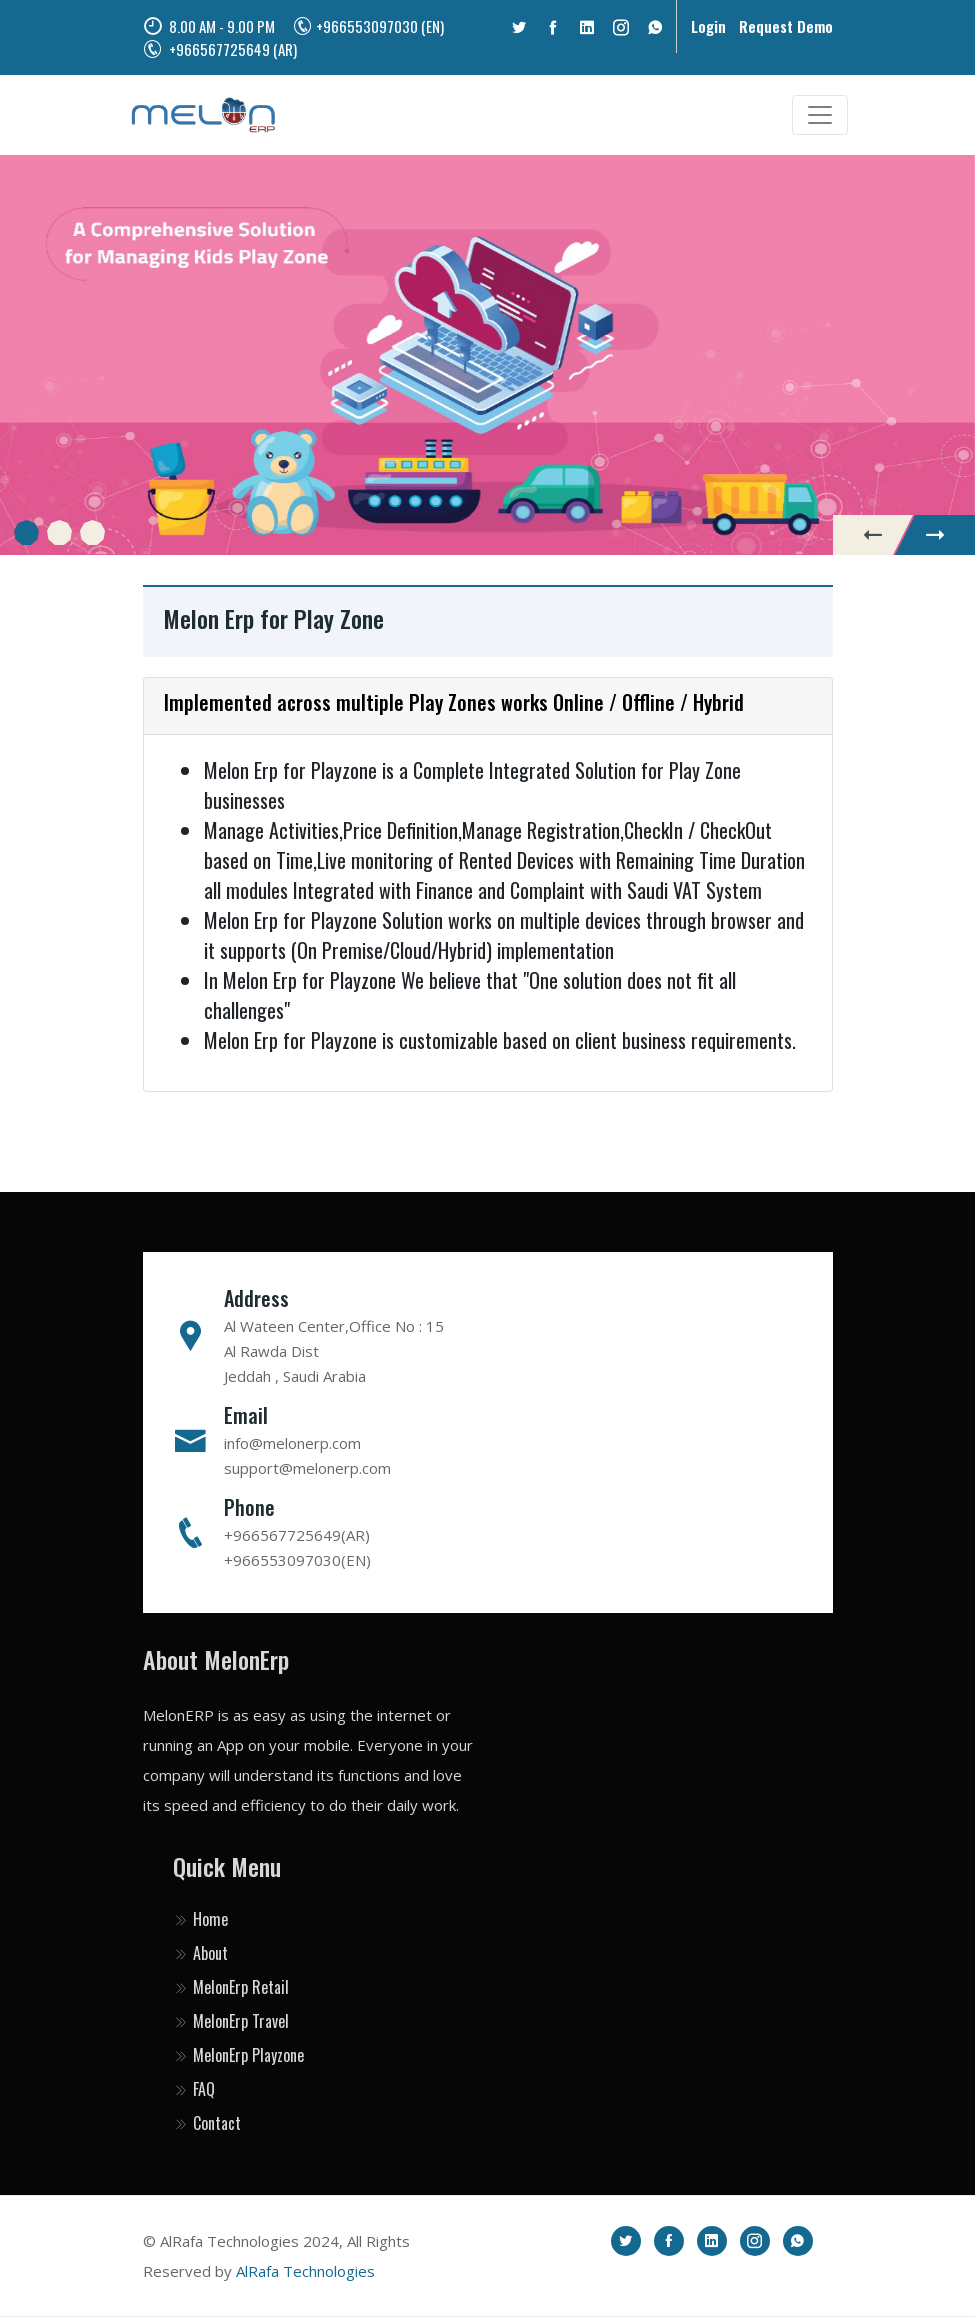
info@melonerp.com (292, 1443)
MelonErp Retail (231, 1987)
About (200, 1953)
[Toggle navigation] (820, 115)
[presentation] (873, 535)
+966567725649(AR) (297, 1535)
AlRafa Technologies (305, 2271)
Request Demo (786, 26)
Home (200, 1919)
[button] (26, 532)
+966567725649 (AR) (220, 49)
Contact (207, 2123)
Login (708, 26)
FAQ (194, 2089)
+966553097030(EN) (297, 1560)
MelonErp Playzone (238, 2055)
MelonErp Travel (231, 2021)
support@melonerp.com (307, 1468)
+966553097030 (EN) (368, 26)
